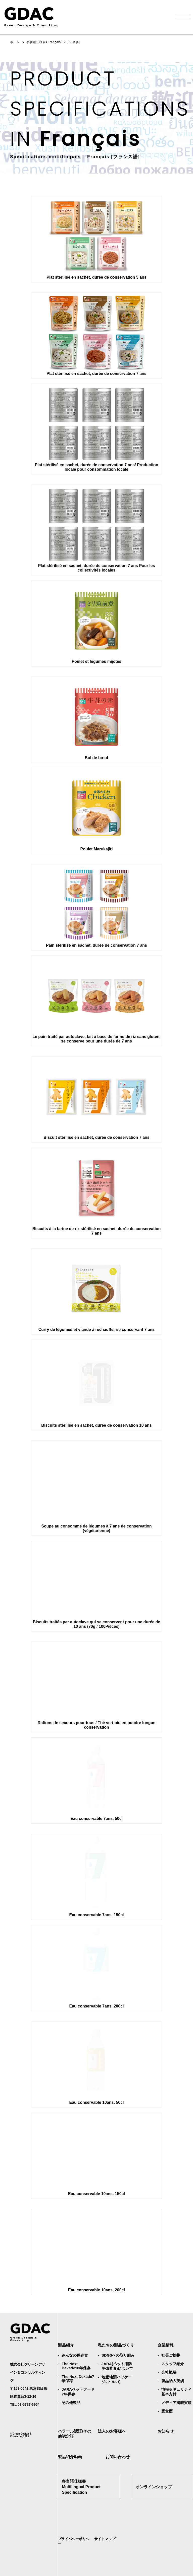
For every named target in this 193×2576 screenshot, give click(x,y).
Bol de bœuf (96, 758)
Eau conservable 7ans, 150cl (96, 1915)
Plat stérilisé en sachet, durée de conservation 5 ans (96, 277)
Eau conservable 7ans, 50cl (96, 1818)
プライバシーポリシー (73, 2541)
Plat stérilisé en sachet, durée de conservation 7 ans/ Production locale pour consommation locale (96, 467)
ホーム (15, 42)
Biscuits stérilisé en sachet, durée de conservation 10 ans (96, 1425)
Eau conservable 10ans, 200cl (96, 2290)
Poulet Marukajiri (96, 849)
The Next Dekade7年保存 (78, 2378)
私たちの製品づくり (116, 2345)
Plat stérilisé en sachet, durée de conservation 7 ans (96, 373)
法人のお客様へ (112, 2431)
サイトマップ (104, 2539)
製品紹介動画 (70, 2457)
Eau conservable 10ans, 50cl (96, 2102)
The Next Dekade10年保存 (76, 2366)
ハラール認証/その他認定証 (74, 2434)
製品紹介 (66, 2345)
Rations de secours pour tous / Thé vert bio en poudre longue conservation (97, 1725)
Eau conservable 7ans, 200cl (96, 2006)
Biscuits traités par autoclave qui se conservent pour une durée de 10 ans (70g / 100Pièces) (96, 1624)
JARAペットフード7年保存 (78, 2391)
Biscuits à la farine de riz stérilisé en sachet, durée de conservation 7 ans (96, 1231)
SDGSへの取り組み (118, 2355)
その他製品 (71, 2402)
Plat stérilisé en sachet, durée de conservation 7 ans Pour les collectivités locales (96, 567)
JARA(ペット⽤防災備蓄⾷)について (117, 2366)
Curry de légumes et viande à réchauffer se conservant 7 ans (96, 1329)
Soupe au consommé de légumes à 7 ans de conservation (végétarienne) (96, 1528)
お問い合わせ (118, 2457)
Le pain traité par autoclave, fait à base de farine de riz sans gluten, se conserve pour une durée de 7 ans (96, 1038)
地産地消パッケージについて (117, 2379)
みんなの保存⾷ (75, 2355)
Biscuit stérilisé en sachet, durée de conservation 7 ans (96, 1137)
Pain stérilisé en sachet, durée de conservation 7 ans (96, 945)
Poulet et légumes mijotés (96, 661)
